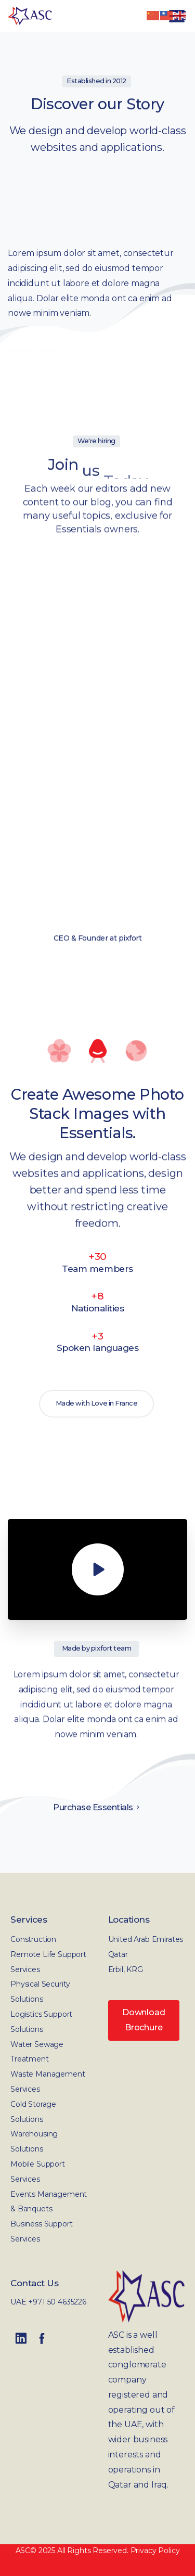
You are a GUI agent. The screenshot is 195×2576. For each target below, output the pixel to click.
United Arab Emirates (146, 1939)
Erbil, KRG (125, 1969)
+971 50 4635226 (57, 2302)
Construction (33, 1939)
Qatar (118, 1954)
